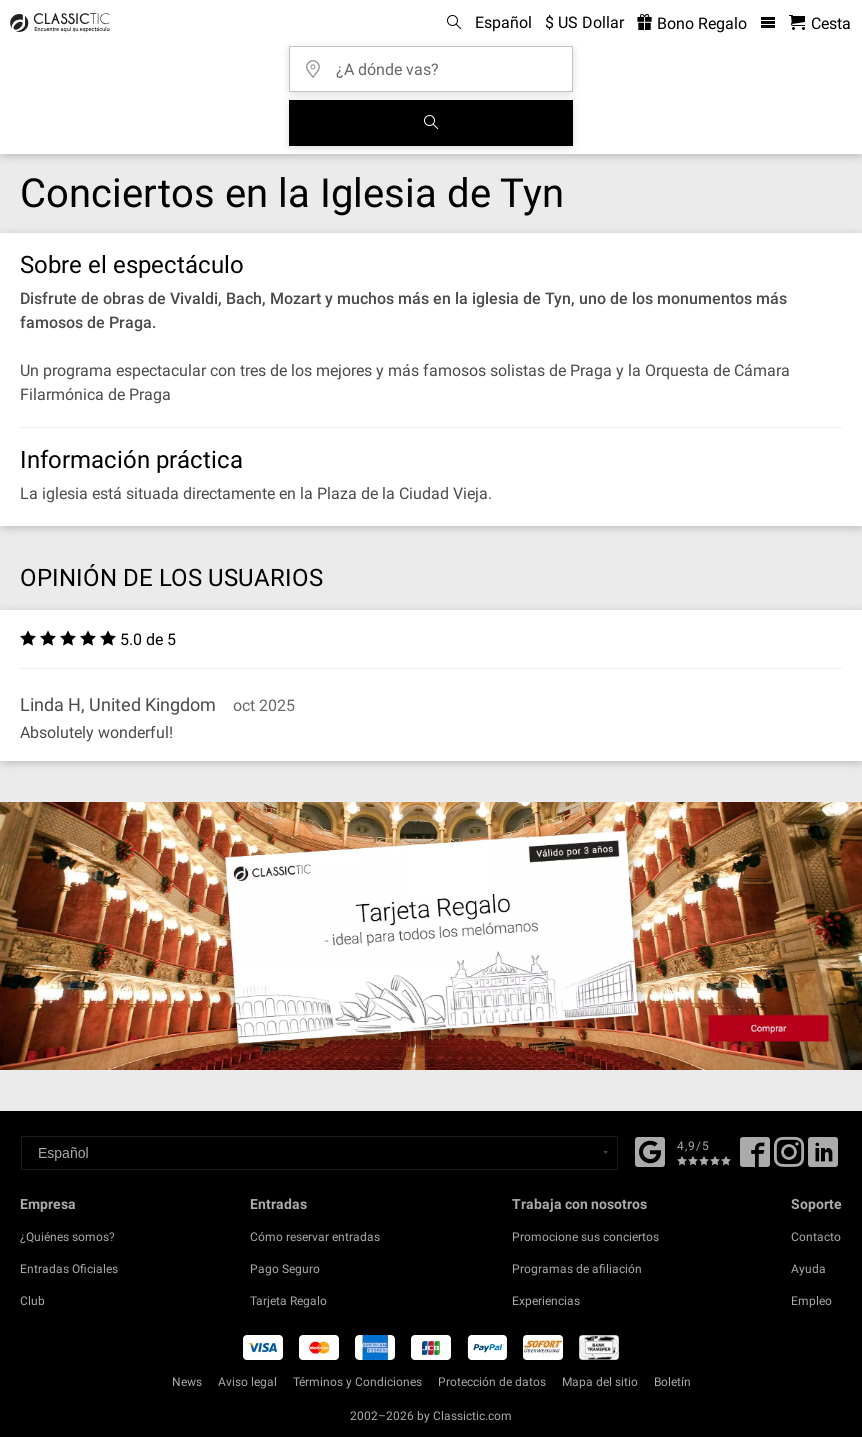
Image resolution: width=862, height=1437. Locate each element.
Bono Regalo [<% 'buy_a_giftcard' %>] (692, 23)
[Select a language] (319, 1153)
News (187, 1382)
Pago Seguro (285, 1269)
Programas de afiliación (577, 1269)
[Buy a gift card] (431, 936)
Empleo (811, 1301)
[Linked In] (823, 1159)
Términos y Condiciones (357, 1382)
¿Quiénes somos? (67, 1237)
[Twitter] (789, 1159)
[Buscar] (431, 123)
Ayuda (808, 1269)
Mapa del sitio (600, 1382)
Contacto (816, 1237)
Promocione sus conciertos (585, 1237)
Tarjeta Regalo (288, 1301)
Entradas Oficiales (69, 1269)
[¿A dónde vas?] (437, 62)
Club (32, 1301)
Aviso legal (247, 1382)
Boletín (672, 1382)
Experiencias (546, 1301)
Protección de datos (492, 1382)
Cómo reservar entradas (315, 1237)
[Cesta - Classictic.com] (820, 23)
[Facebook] (650, 1150)
